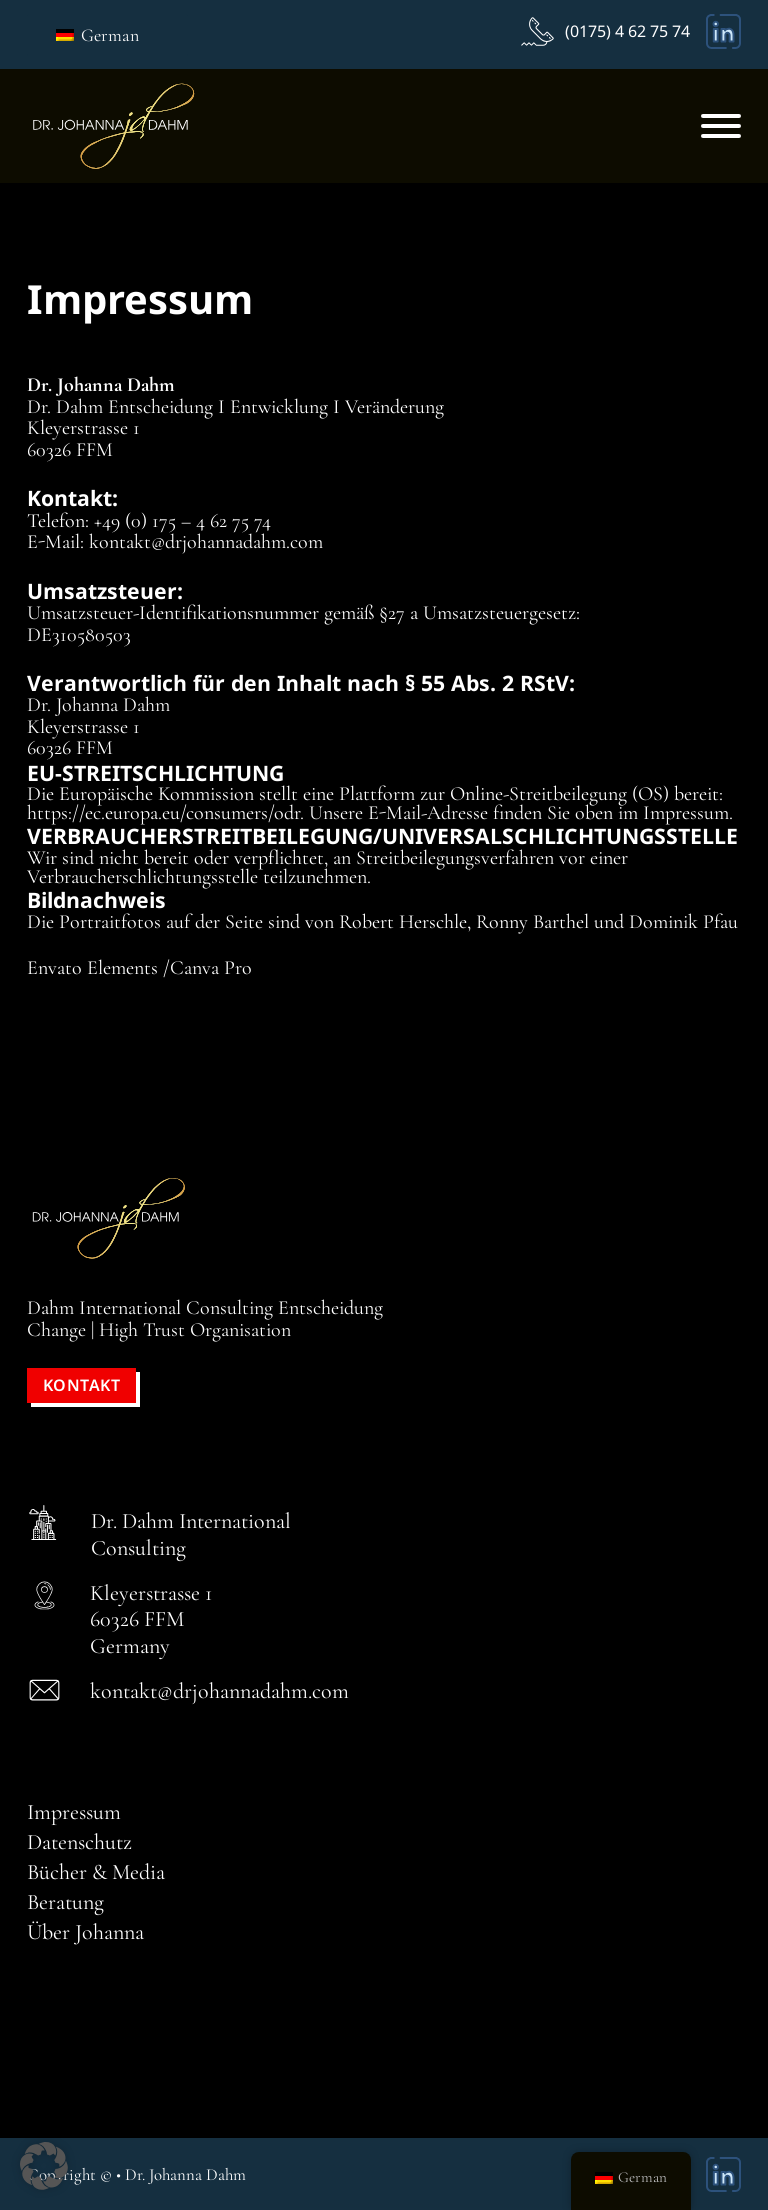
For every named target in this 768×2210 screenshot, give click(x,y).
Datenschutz (79, 1842)
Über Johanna (85, 1932)
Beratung (65, 1902)
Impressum (74, 1812)
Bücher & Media (96, 1872)
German (97, 35)
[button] (44, 2166)
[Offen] (721, 126)
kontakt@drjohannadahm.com (219, 1691)
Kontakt (82, 1385)
